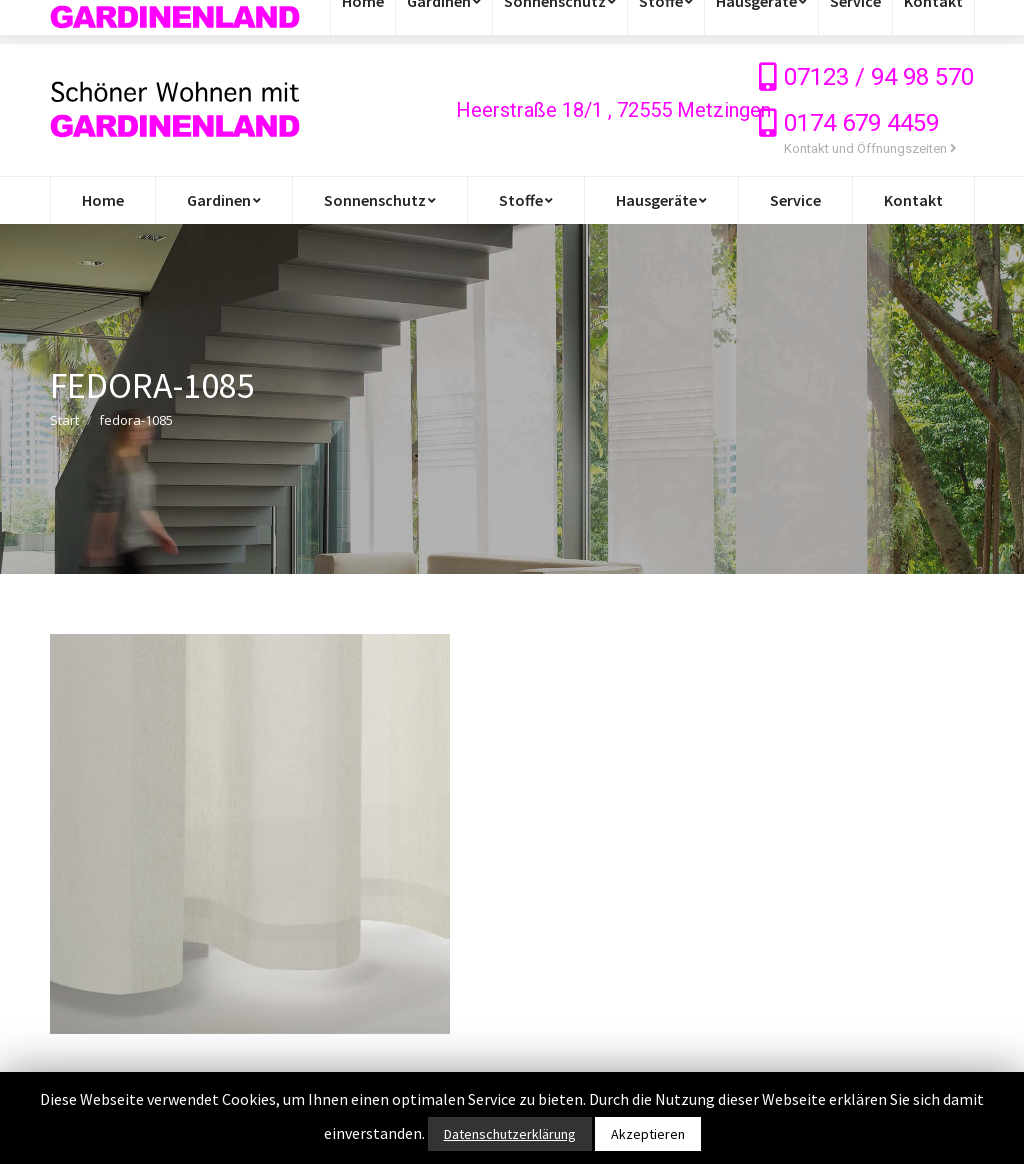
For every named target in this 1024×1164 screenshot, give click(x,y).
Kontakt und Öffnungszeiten (870, 148)
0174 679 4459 (861, 123)
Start (64, 420)
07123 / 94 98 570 (879, 77)
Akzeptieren (648, 1134)
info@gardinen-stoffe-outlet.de (173, 22)
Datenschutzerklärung (510, 1134)
